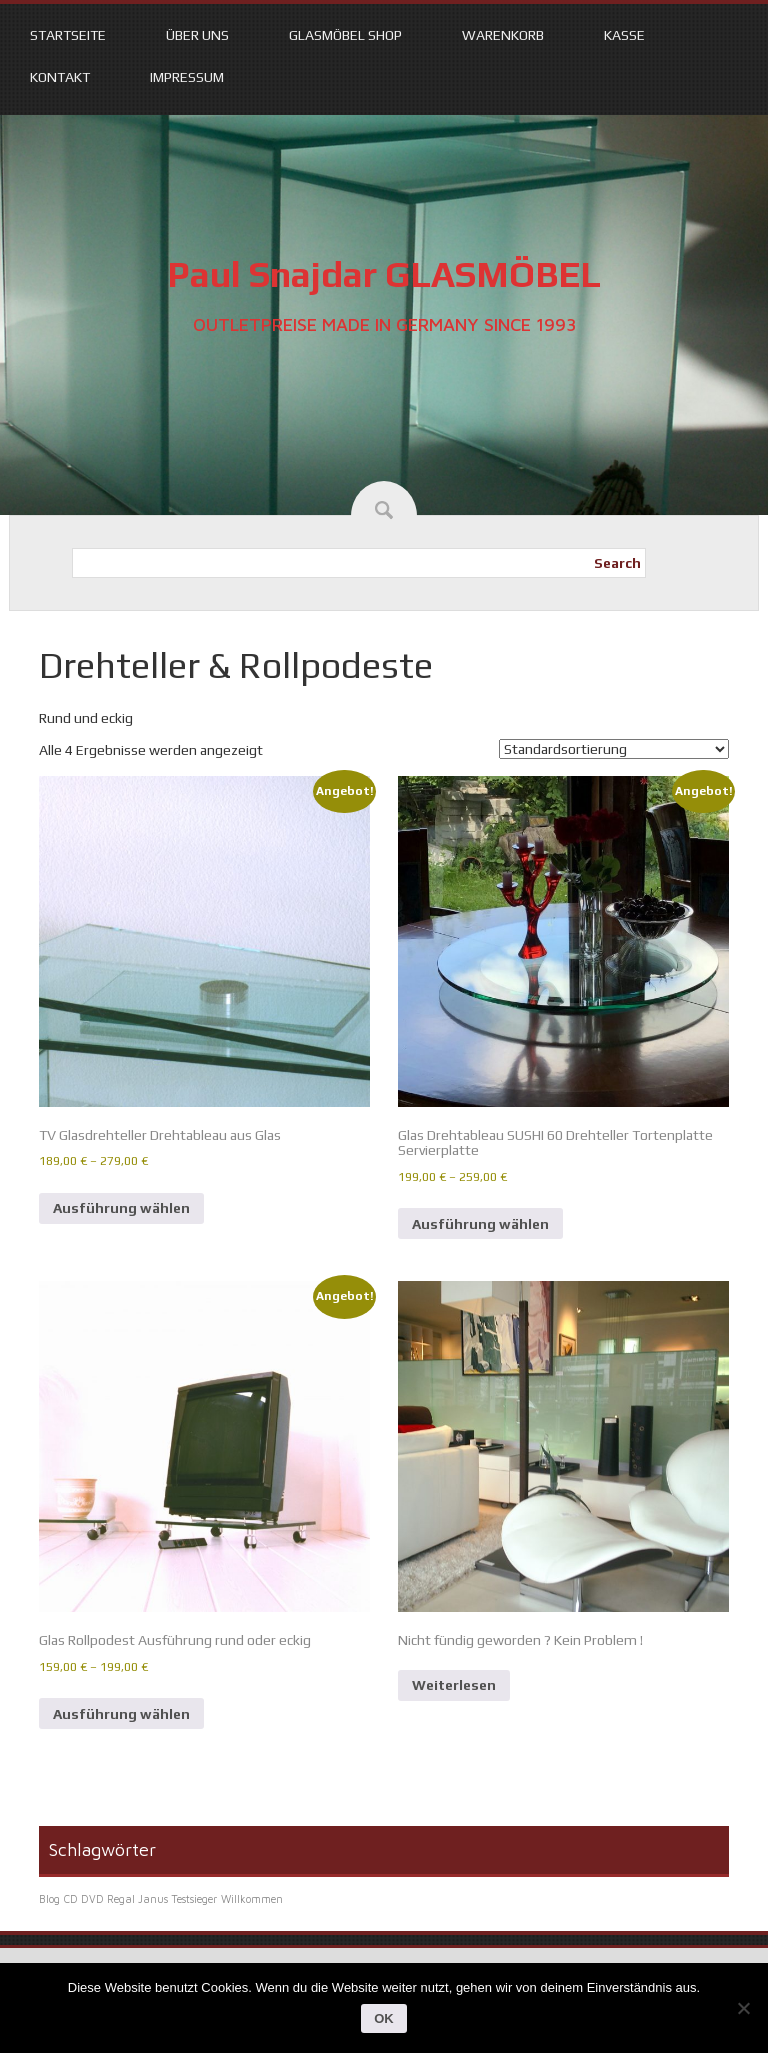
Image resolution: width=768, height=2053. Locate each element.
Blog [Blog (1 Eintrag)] (49, 1899)
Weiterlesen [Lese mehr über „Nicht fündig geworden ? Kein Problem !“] (454, 1685)
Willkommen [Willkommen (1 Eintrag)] (252, 1899)
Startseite (68, 35)
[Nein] (743, 2008)
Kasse (624, 35)
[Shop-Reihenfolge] (614, 749)
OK (384, 2018)
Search (617, 563)
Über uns (197, 35)
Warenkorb (503, 35)
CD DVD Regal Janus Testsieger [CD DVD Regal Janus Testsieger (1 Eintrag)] (140, 1899)
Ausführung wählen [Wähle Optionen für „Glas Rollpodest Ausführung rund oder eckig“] (121, 1714)
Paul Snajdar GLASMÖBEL (384, 274)
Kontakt (60, 77)
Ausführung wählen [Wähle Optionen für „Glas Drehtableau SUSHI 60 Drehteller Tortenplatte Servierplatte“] (480, 1224)
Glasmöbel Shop (345, 35)
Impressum (187, 77)
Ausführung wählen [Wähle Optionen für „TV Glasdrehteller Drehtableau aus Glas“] (121, 1208)
